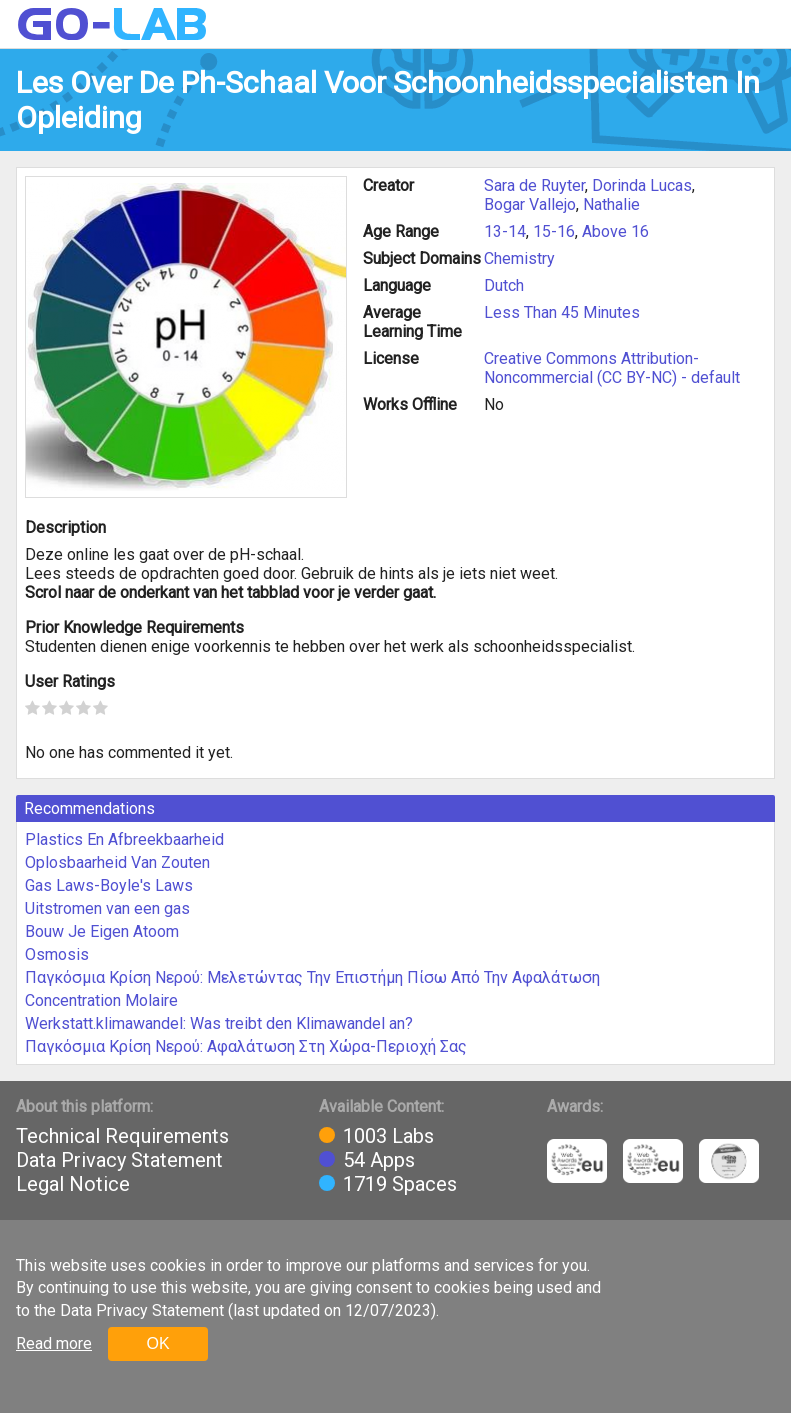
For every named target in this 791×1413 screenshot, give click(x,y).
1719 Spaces (400, 1184)
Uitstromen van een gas (107, 908)
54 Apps (379, 1160)
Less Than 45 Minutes (562, 312)
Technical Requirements (122, 1136)
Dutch (504, 285)
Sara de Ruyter (534, 185)
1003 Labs (388, 1136)
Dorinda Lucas (642, 185)
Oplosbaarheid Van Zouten (117, 862)
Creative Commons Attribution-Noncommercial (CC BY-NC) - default (612, 368)
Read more (54, 1343)
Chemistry (519, 258)
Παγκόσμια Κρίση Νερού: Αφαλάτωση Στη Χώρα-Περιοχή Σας (246, 1046)
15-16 (554, 231)
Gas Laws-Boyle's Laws (109, 885)
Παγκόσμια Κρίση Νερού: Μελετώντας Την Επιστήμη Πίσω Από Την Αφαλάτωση (312, 977)
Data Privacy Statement (119, 1160)
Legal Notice (73, 1184)
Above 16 (615, 231)
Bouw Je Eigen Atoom (102, 931)
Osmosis (57, 954)
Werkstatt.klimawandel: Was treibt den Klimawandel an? (219, 1023)
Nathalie (611, 204)
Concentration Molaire (101, 1000)
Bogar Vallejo (530, 204)
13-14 (505, 231)
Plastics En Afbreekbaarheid (124, 839)
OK (157, 1343)
